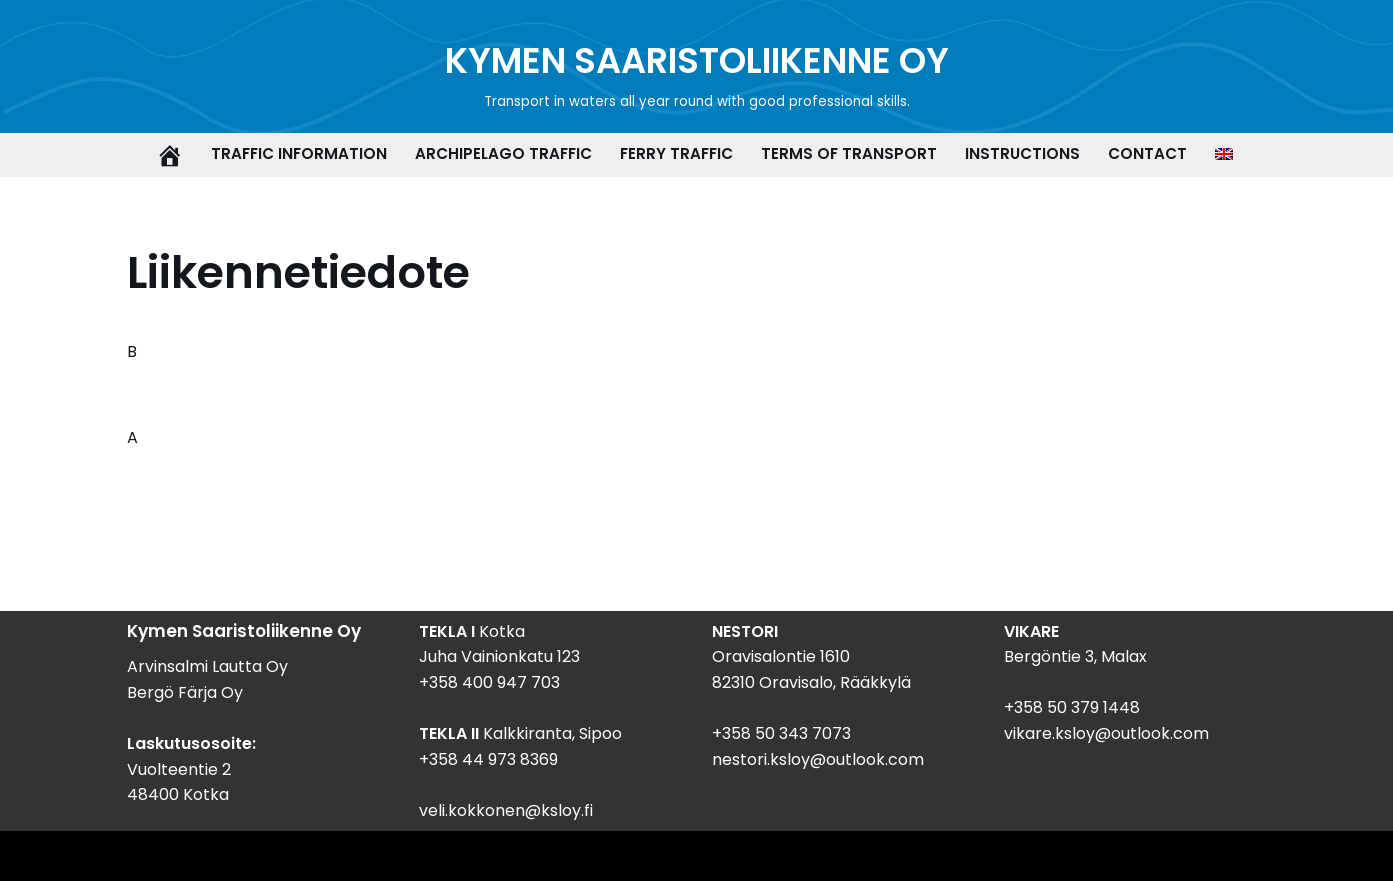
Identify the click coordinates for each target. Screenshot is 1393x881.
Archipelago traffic (503, 153)
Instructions (1022, 153)
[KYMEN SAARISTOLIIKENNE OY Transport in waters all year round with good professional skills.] (697, 74)
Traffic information (299, 153)
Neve (35, 855)
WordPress (209, 855)
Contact (1147, 153)
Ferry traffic (676, 153)
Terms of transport (849, 153)
